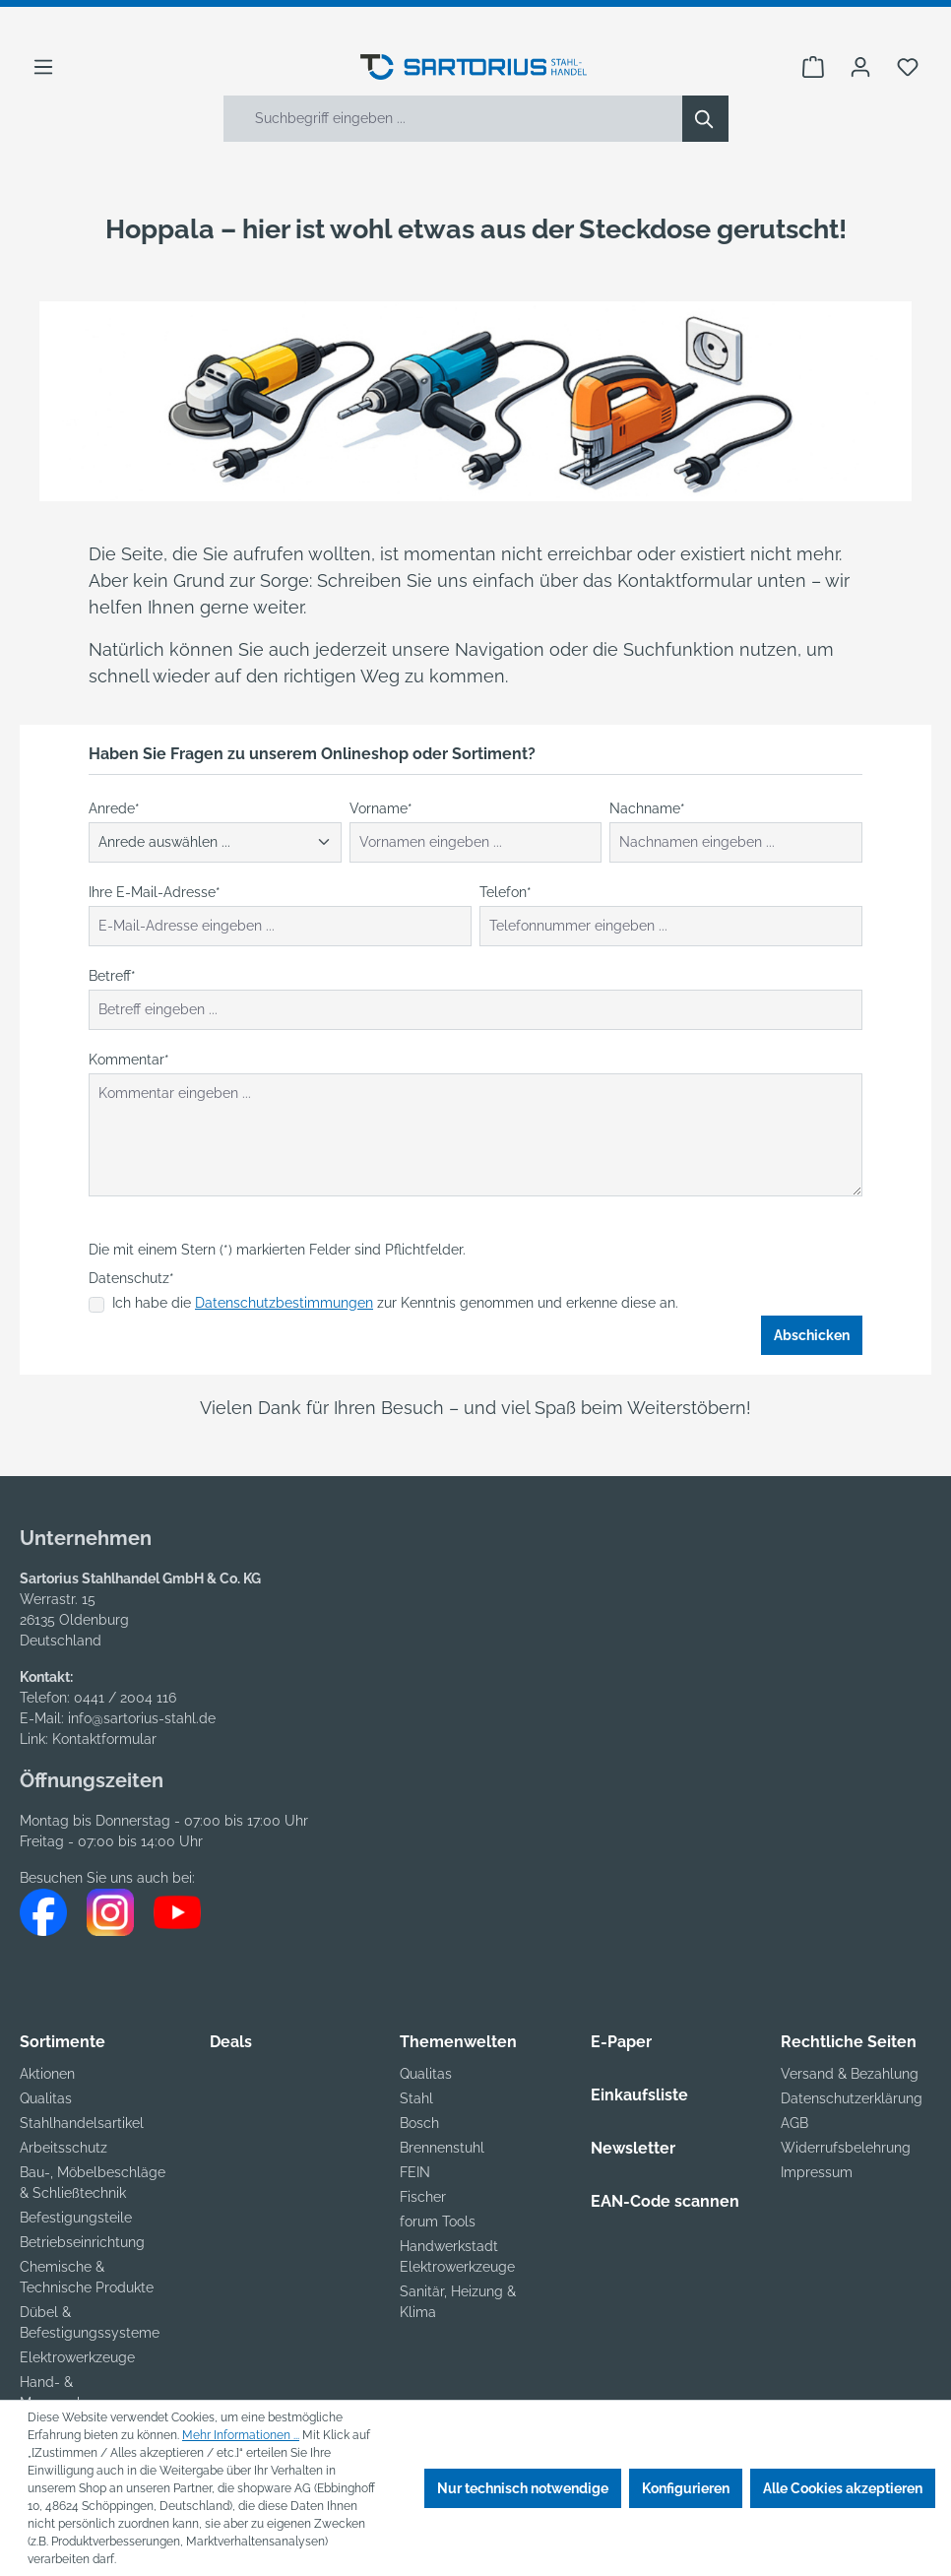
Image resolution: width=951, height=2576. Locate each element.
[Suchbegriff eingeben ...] (453, 119)
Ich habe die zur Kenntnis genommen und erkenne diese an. (395, 1303)
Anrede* (114, 808)
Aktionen (47, 2074)
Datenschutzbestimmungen (284, 1303)
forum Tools (438, 2221)
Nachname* (647, 808)
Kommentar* (129, 1059)
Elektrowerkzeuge (77, 2357)
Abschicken (812, 1335)
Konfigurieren (685, 2488)
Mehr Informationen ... (240, 2435)
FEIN (415, 2172)
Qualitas (46, 2098)
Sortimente (62, 2041)
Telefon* (505, 892)
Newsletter (633, 2148)
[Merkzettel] (907, 67)
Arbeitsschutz (63, 2148)
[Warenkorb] (813, 67)
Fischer (423, 2197)
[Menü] (43, 67)
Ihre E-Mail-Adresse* (155, 892)
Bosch (419, 2123)
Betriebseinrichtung (82, 2242)
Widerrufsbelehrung (846, 2148)
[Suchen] (705, 119)
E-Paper (621, 2041)
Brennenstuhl (442, 2148)
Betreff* (112, 976)
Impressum (817, 2172)
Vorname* (380, 808)
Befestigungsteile (76, 2217)
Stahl (416, 2098)
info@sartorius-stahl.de (142, 1718)
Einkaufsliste (639, 2095)
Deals (231, 2041)
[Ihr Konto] (860, 67)
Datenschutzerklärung (851, 2098)
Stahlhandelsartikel (82, 2123)
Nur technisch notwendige (522, 2488)
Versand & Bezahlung (850, 2074)
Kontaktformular (104, 1739)
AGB (794, 2123)
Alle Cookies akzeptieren (842, 2488)
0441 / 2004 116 (125, 1698)
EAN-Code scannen (665, 2201)
